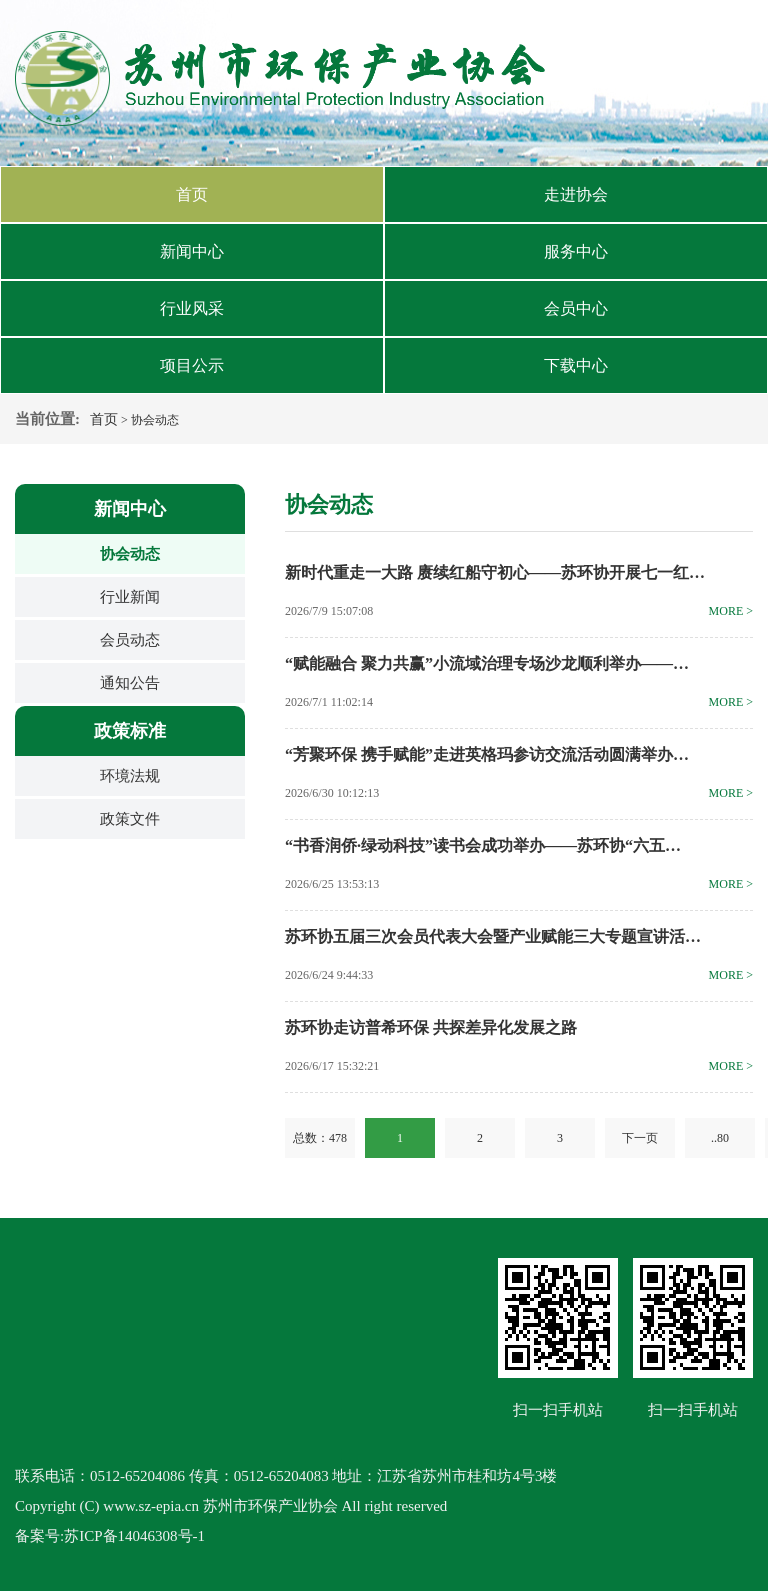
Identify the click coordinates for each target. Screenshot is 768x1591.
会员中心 (576, 308)
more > (731, 611)
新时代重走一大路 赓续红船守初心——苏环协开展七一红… (495, 572)
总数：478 (320, 1138)
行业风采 (192, 308)
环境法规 (130, 776)
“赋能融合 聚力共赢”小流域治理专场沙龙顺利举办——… (487, 663)
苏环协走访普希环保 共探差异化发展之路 (431, 1027)
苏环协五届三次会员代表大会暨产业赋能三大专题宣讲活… (493, 936)
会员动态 (130, 640)
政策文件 (130, 819)
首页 (192, 194)
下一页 (640, 1138)
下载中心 (576, 365)
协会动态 (130, 554)
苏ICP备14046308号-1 (134, 1536)
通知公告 (130, 683)
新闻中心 (192, 251)
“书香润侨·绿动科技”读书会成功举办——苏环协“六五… (483, 845)
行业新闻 (130, 597)
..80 (720, 1138)
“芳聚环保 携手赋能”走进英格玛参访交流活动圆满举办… (487, 754)
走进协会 (576, 194)
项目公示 (192, 365)
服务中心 (576, 251)
